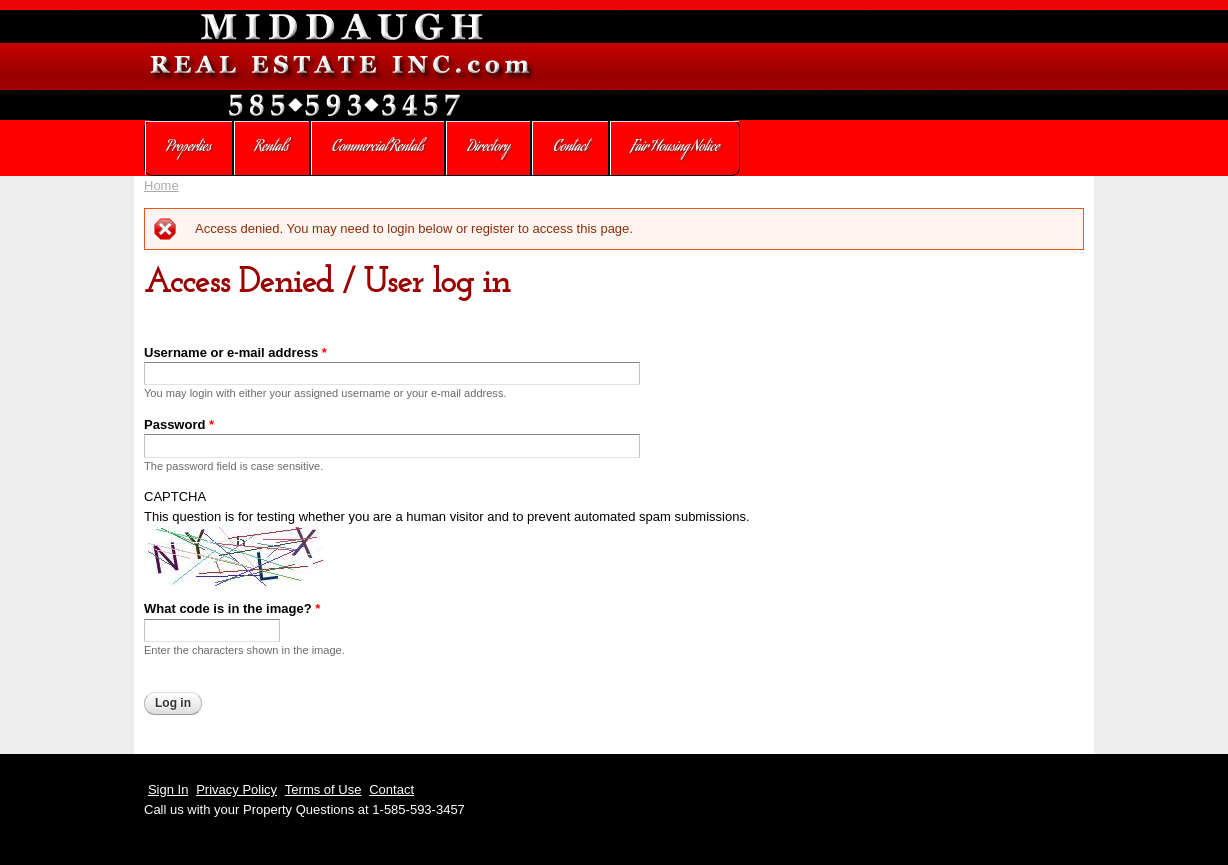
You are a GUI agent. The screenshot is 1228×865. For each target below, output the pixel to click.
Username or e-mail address (235, 352)
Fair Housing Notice (675, 148)
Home (161, 185)
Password (179, 424)
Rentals (272, 148)
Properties (188, 148)
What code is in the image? (232, 608)
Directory (489, 148)
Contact (570, 148)
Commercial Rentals (378, 148)
